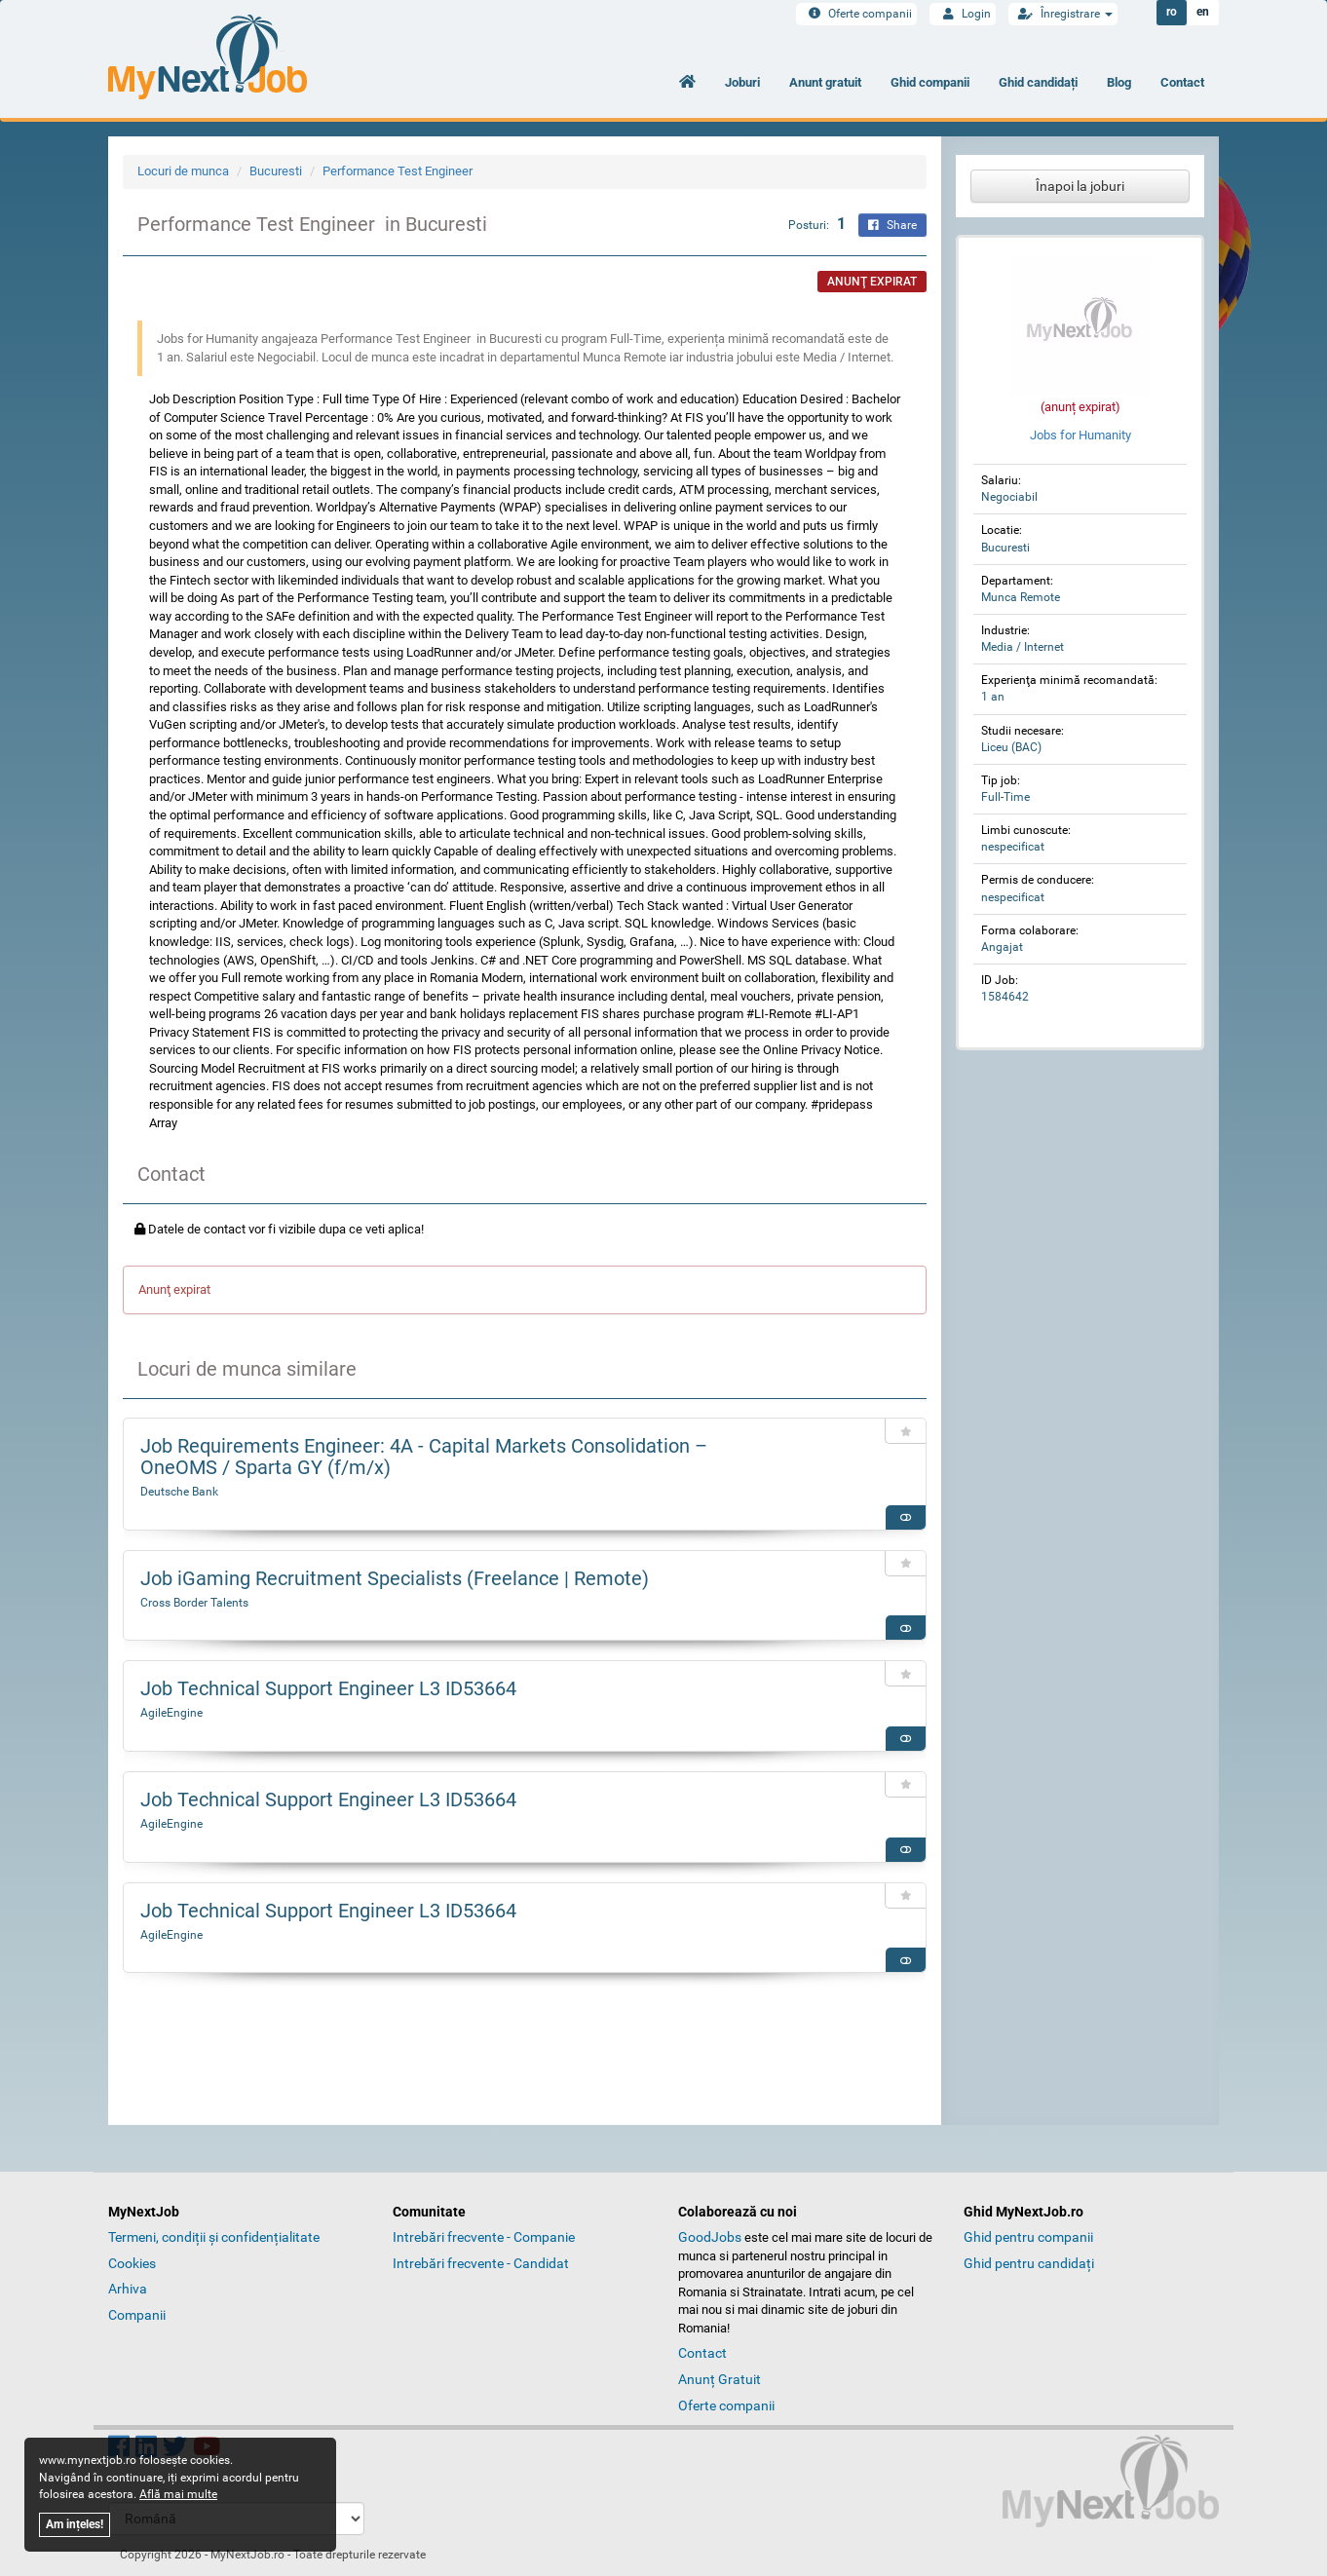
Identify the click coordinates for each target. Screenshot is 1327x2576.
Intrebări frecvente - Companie (484, 2237)
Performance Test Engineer (398, 171)
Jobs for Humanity (1080, 435)
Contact (1182, 82)
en (1202, 12)
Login (962, 13)
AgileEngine (171, 1713)
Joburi (742, 82)
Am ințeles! (74, 2524)
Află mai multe (178, 2494)
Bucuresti (275, 171)
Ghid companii (930, 82)
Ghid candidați (1038, 82)
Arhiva (127, 2288)
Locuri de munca (183, 171)
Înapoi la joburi (1080, 186)
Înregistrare (1063, 13)
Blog (1119, 82)
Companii (137, 2315)
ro (1171, 12)
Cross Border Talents (194, 1603)
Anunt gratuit (825, 82)
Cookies (132, 2263)
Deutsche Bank (179, 1491)
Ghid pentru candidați (1029, 2263)
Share (892, 225)
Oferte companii (856, 13)
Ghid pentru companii (1028, 2237)
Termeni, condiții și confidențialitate (214, 2237)
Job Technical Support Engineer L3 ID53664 (328, 1688)
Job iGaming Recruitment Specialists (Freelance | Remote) (394, 1578)
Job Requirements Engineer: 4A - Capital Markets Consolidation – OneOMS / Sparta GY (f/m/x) (423, 1456)
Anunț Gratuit (719, 2379)
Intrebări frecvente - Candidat (481, 2263)
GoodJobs (709, 2237)
